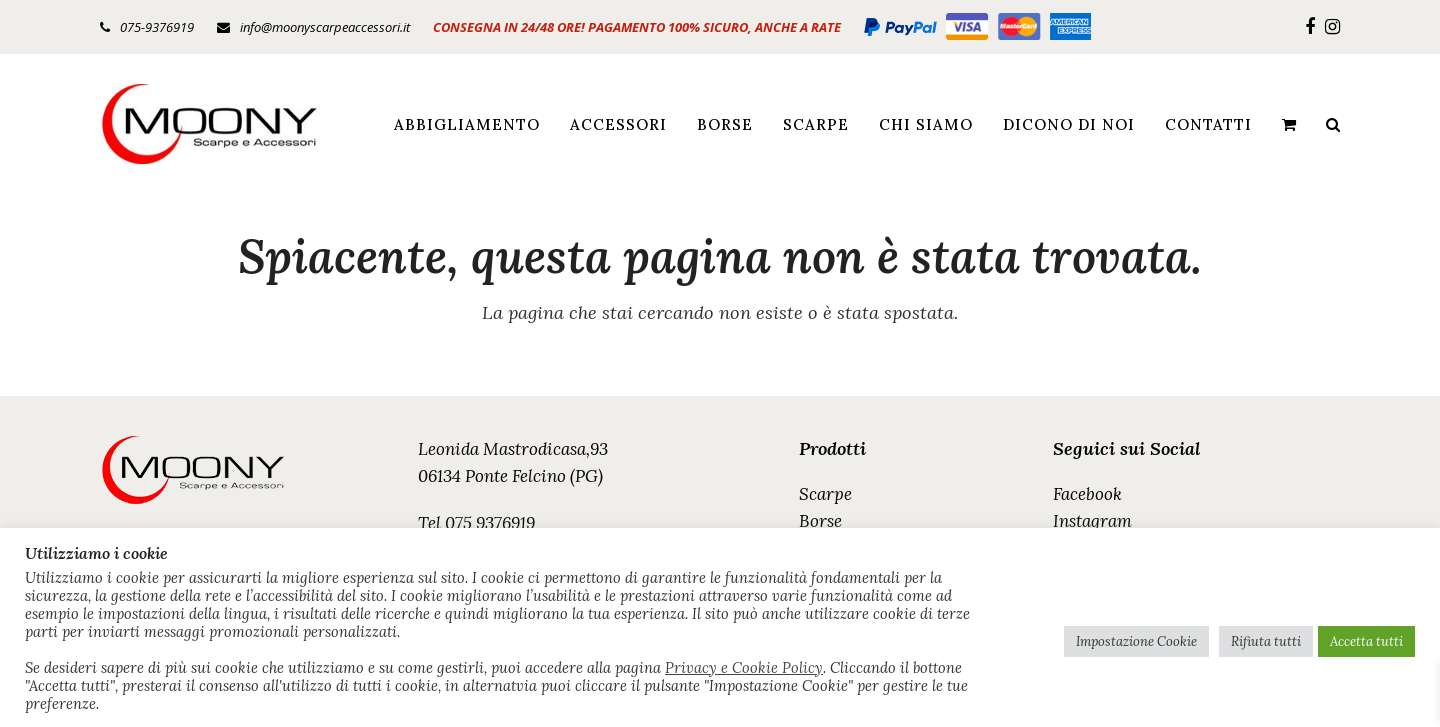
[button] (1289, 124)
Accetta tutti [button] (1366, 641)
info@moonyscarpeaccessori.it (325, 27)
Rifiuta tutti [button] (1266, 641)
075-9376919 (157, 27)
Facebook (1087, 494)
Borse (820, 521)
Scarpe (825, 494)
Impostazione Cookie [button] (1136, 641)
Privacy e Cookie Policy (744, 668)
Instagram (1092, 521)
